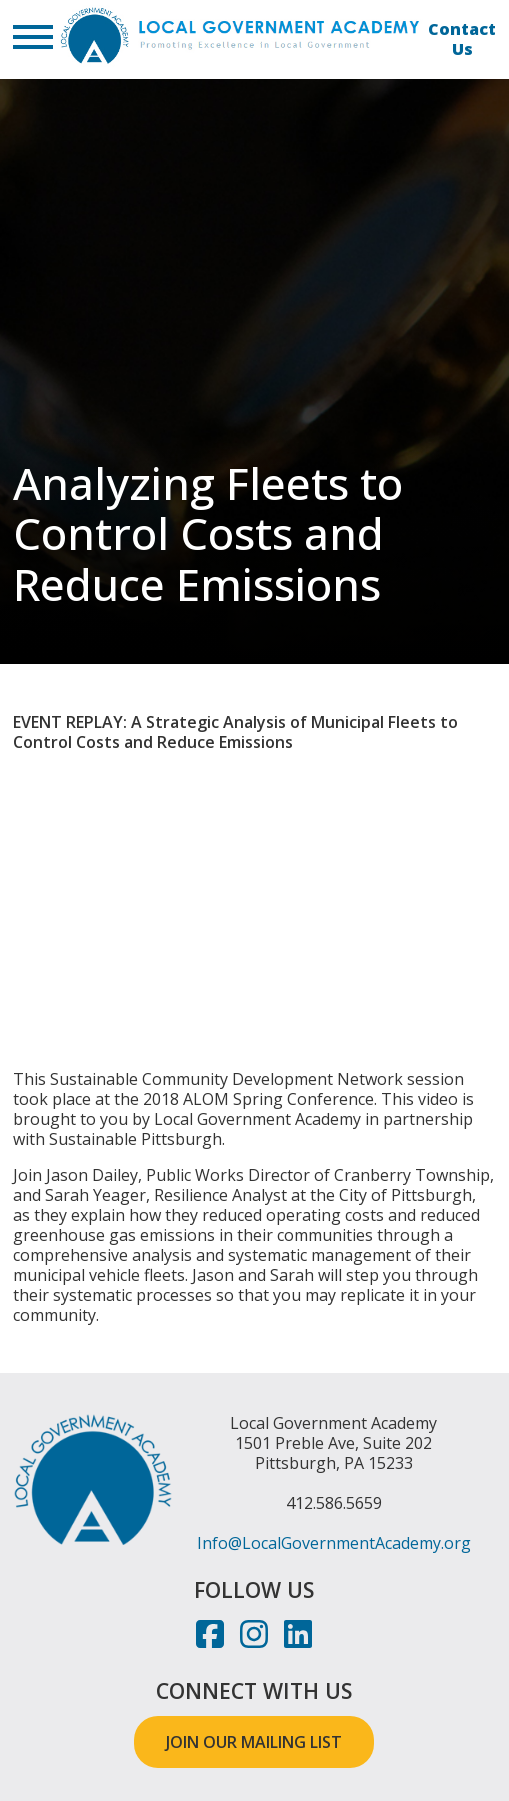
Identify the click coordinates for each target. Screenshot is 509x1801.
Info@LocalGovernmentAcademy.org (334, 1543)
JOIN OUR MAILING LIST (254, 1742)
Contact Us (462, 39)
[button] (33, 39)
